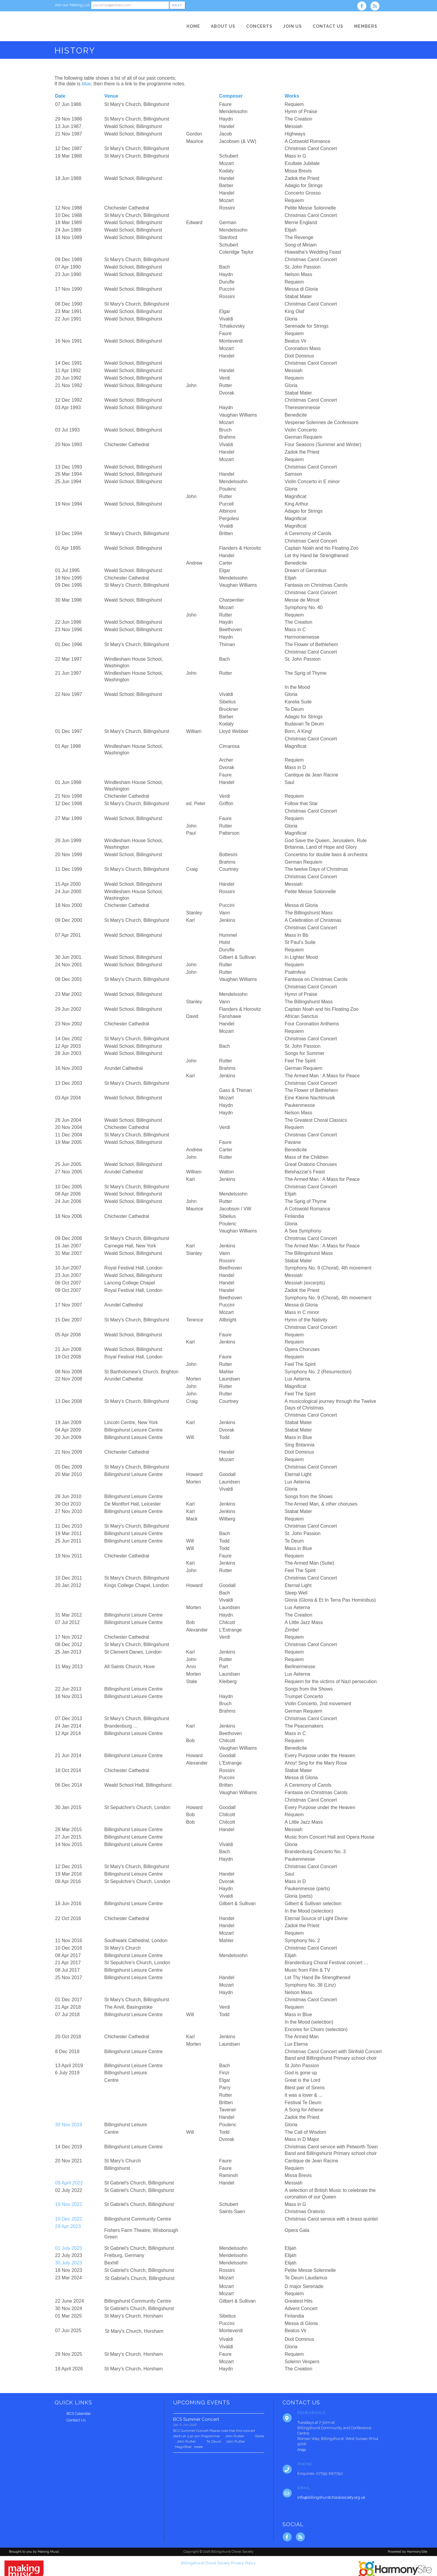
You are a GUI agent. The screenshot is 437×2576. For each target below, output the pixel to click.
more (198, 2447)
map (301, 2449)
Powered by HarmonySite (407, 2552)
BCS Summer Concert (196, 2419)
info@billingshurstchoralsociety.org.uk (331, 2497)
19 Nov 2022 (68, 2204)
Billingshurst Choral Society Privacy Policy (218, 2563)
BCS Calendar (79, 2413)
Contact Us (76, 2420)
